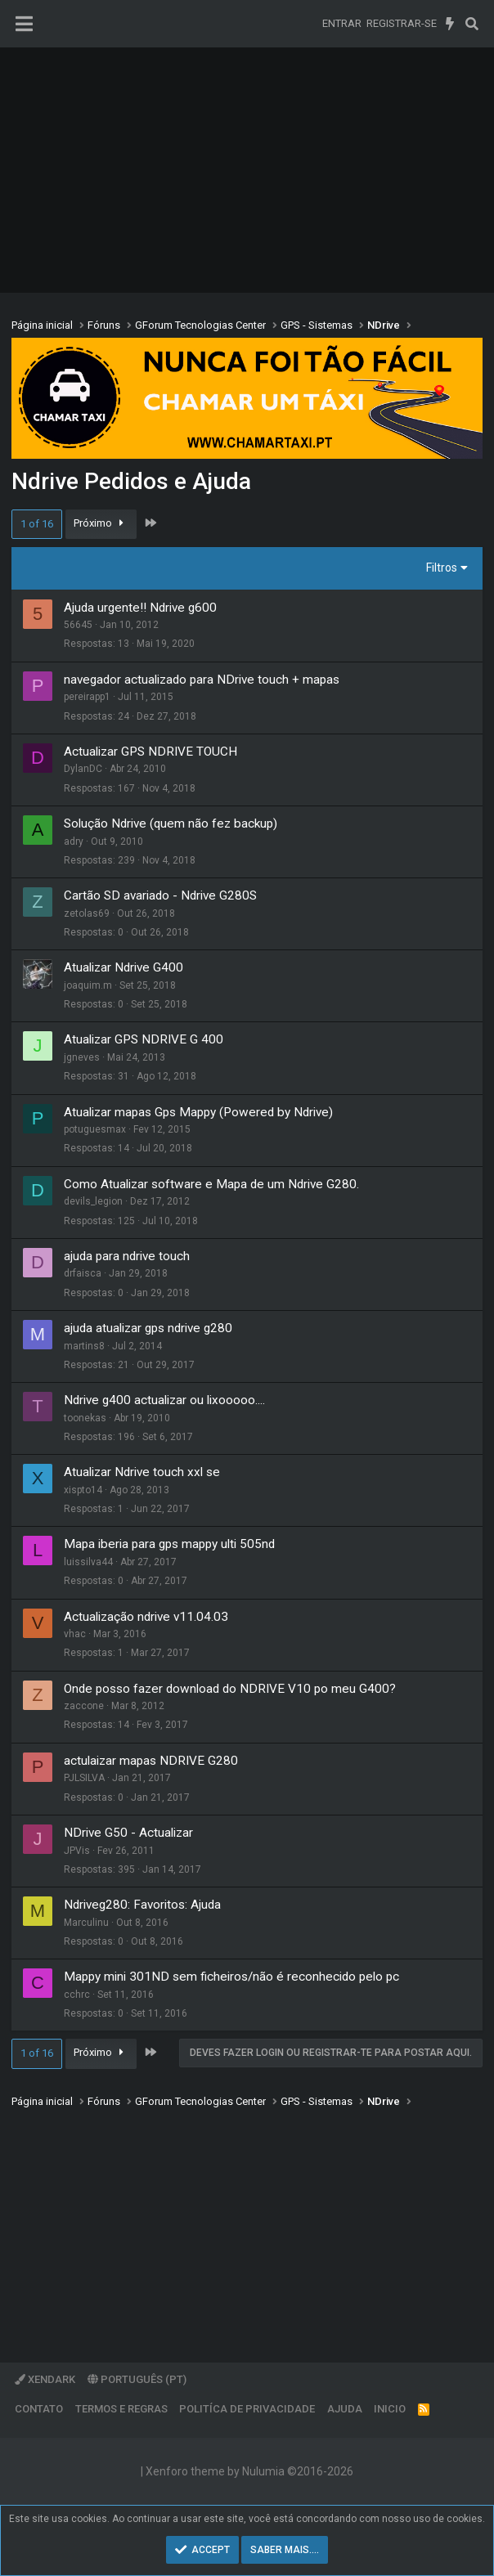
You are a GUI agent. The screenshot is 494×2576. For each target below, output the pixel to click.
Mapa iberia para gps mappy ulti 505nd (169, 1544)
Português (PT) (137, 2379)
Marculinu (86, 1922)
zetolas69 (87, 913)
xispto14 (83, 1490)
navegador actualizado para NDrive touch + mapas (201, 679)
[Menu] (24, 24)
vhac (75, 1634)
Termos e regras (121, 2409)
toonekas (85, 1418)
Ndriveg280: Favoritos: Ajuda (142, 1904)
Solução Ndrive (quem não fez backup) (170, 823)
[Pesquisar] (471, 24)
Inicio (390, 2409)
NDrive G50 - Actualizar (128, 1832)
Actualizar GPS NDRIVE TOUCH (150, 751)
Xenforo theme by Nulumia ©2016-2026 (249, 2471)
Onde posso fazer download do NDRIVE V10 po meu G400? (230, 1688)
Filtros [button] (441, 567)
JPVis (77, 1850)
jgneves (82, 1057)
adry (73, 841)
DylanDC (83, 768)
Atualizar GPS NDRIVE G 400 (143, 1039)
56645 (78, 625)
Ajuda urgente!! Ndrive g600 (140, 607)
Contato (39, 2409)
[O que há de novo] (450, 24)
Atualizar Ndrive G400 (123, 967)
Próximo (101, 523)
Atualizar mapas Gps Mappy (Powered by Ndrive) (198, 1112)
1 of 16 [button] (36, 524)
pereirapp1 (87, 696)
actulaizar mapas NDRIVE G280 (151, 1760)
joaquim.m (88, 985)
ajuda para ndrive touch (127, 1256)
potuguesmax (95, 1129)
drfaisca (82, 1273)
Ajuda (344, 2409)
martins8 (84, 1346)
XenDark (45, 2379)
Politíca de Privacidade (247, 2409)
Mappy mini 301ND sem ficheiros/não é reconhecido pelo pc (231, 1976)
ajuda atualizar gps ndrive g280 (148, 1328)
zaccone (84, 1706)
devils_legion (93, 1201)
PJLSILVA (84, 1778)
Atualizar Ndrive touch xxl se (142, 1472)
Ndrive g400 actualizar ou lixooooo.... (164, 1400)
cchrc (77, 1994)
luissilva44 (88, 1562)
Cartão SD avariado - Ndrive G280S (160, 895)
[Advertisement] (247, 170)
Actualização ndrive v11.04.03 (146, 1616)
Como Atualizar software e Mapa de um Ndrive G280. (211, 1184)
